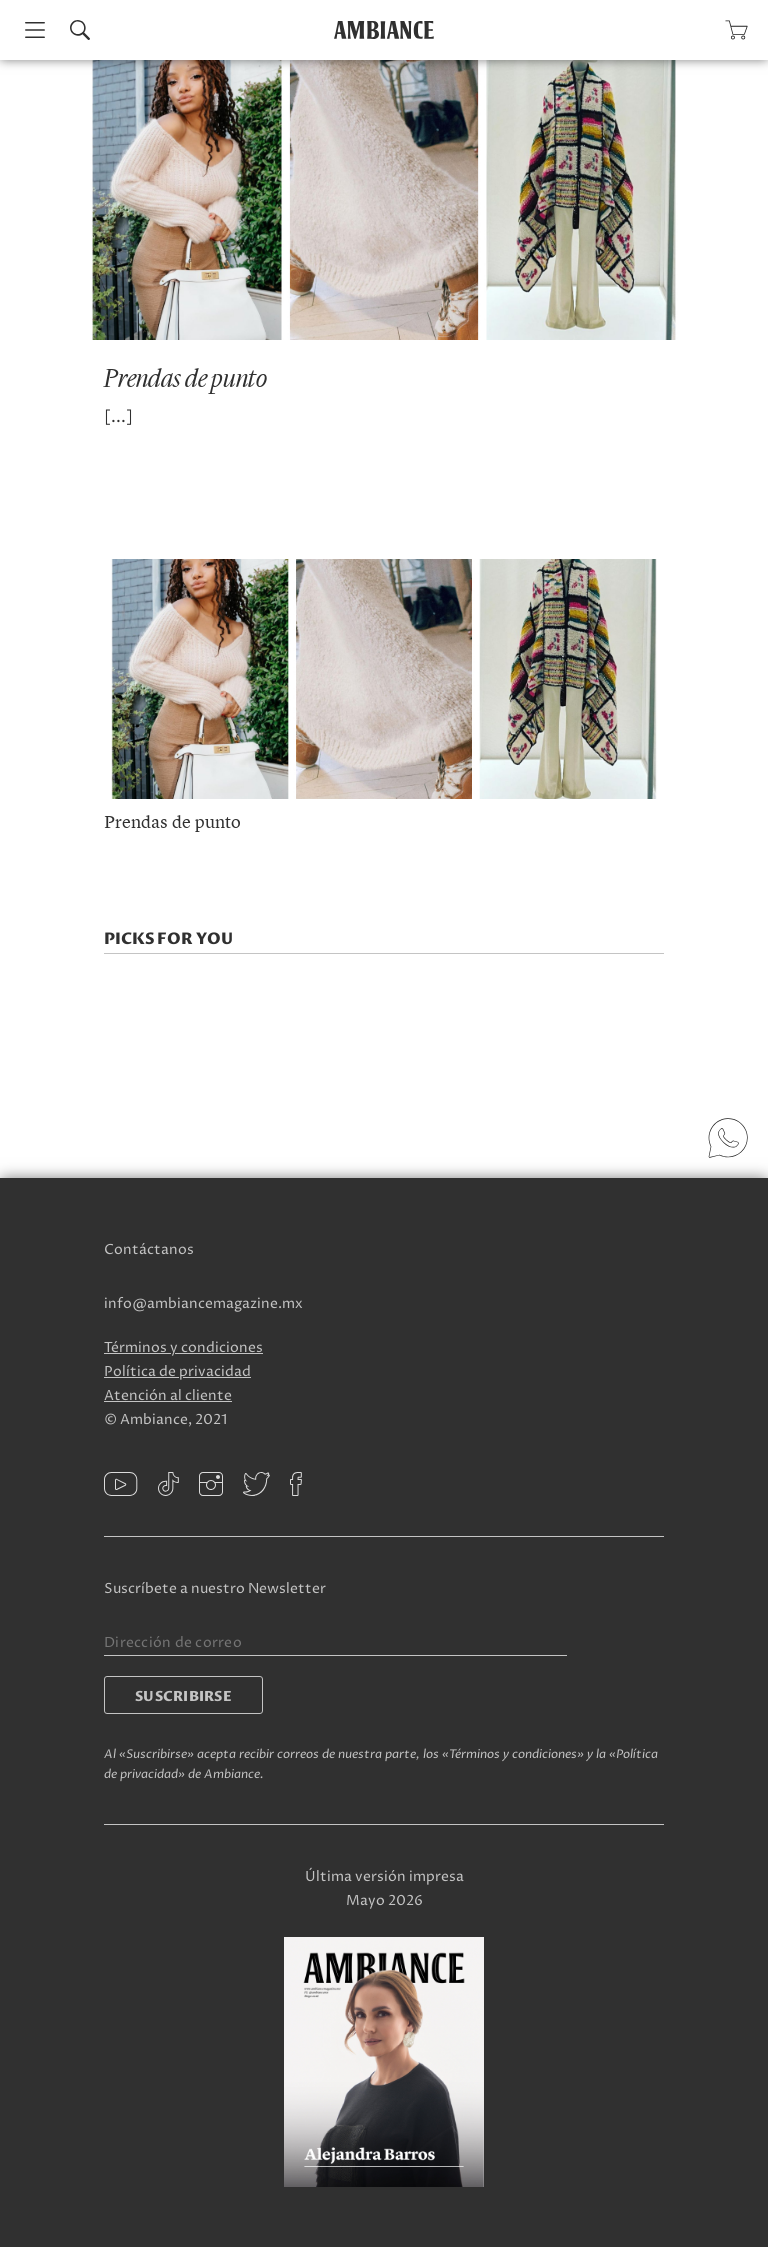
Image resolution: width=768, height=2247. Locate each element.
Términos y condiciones (183, 1347)
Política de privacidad (177, 1371)
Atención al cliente (168, 1395)
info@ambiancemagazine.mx (203, 1303)
